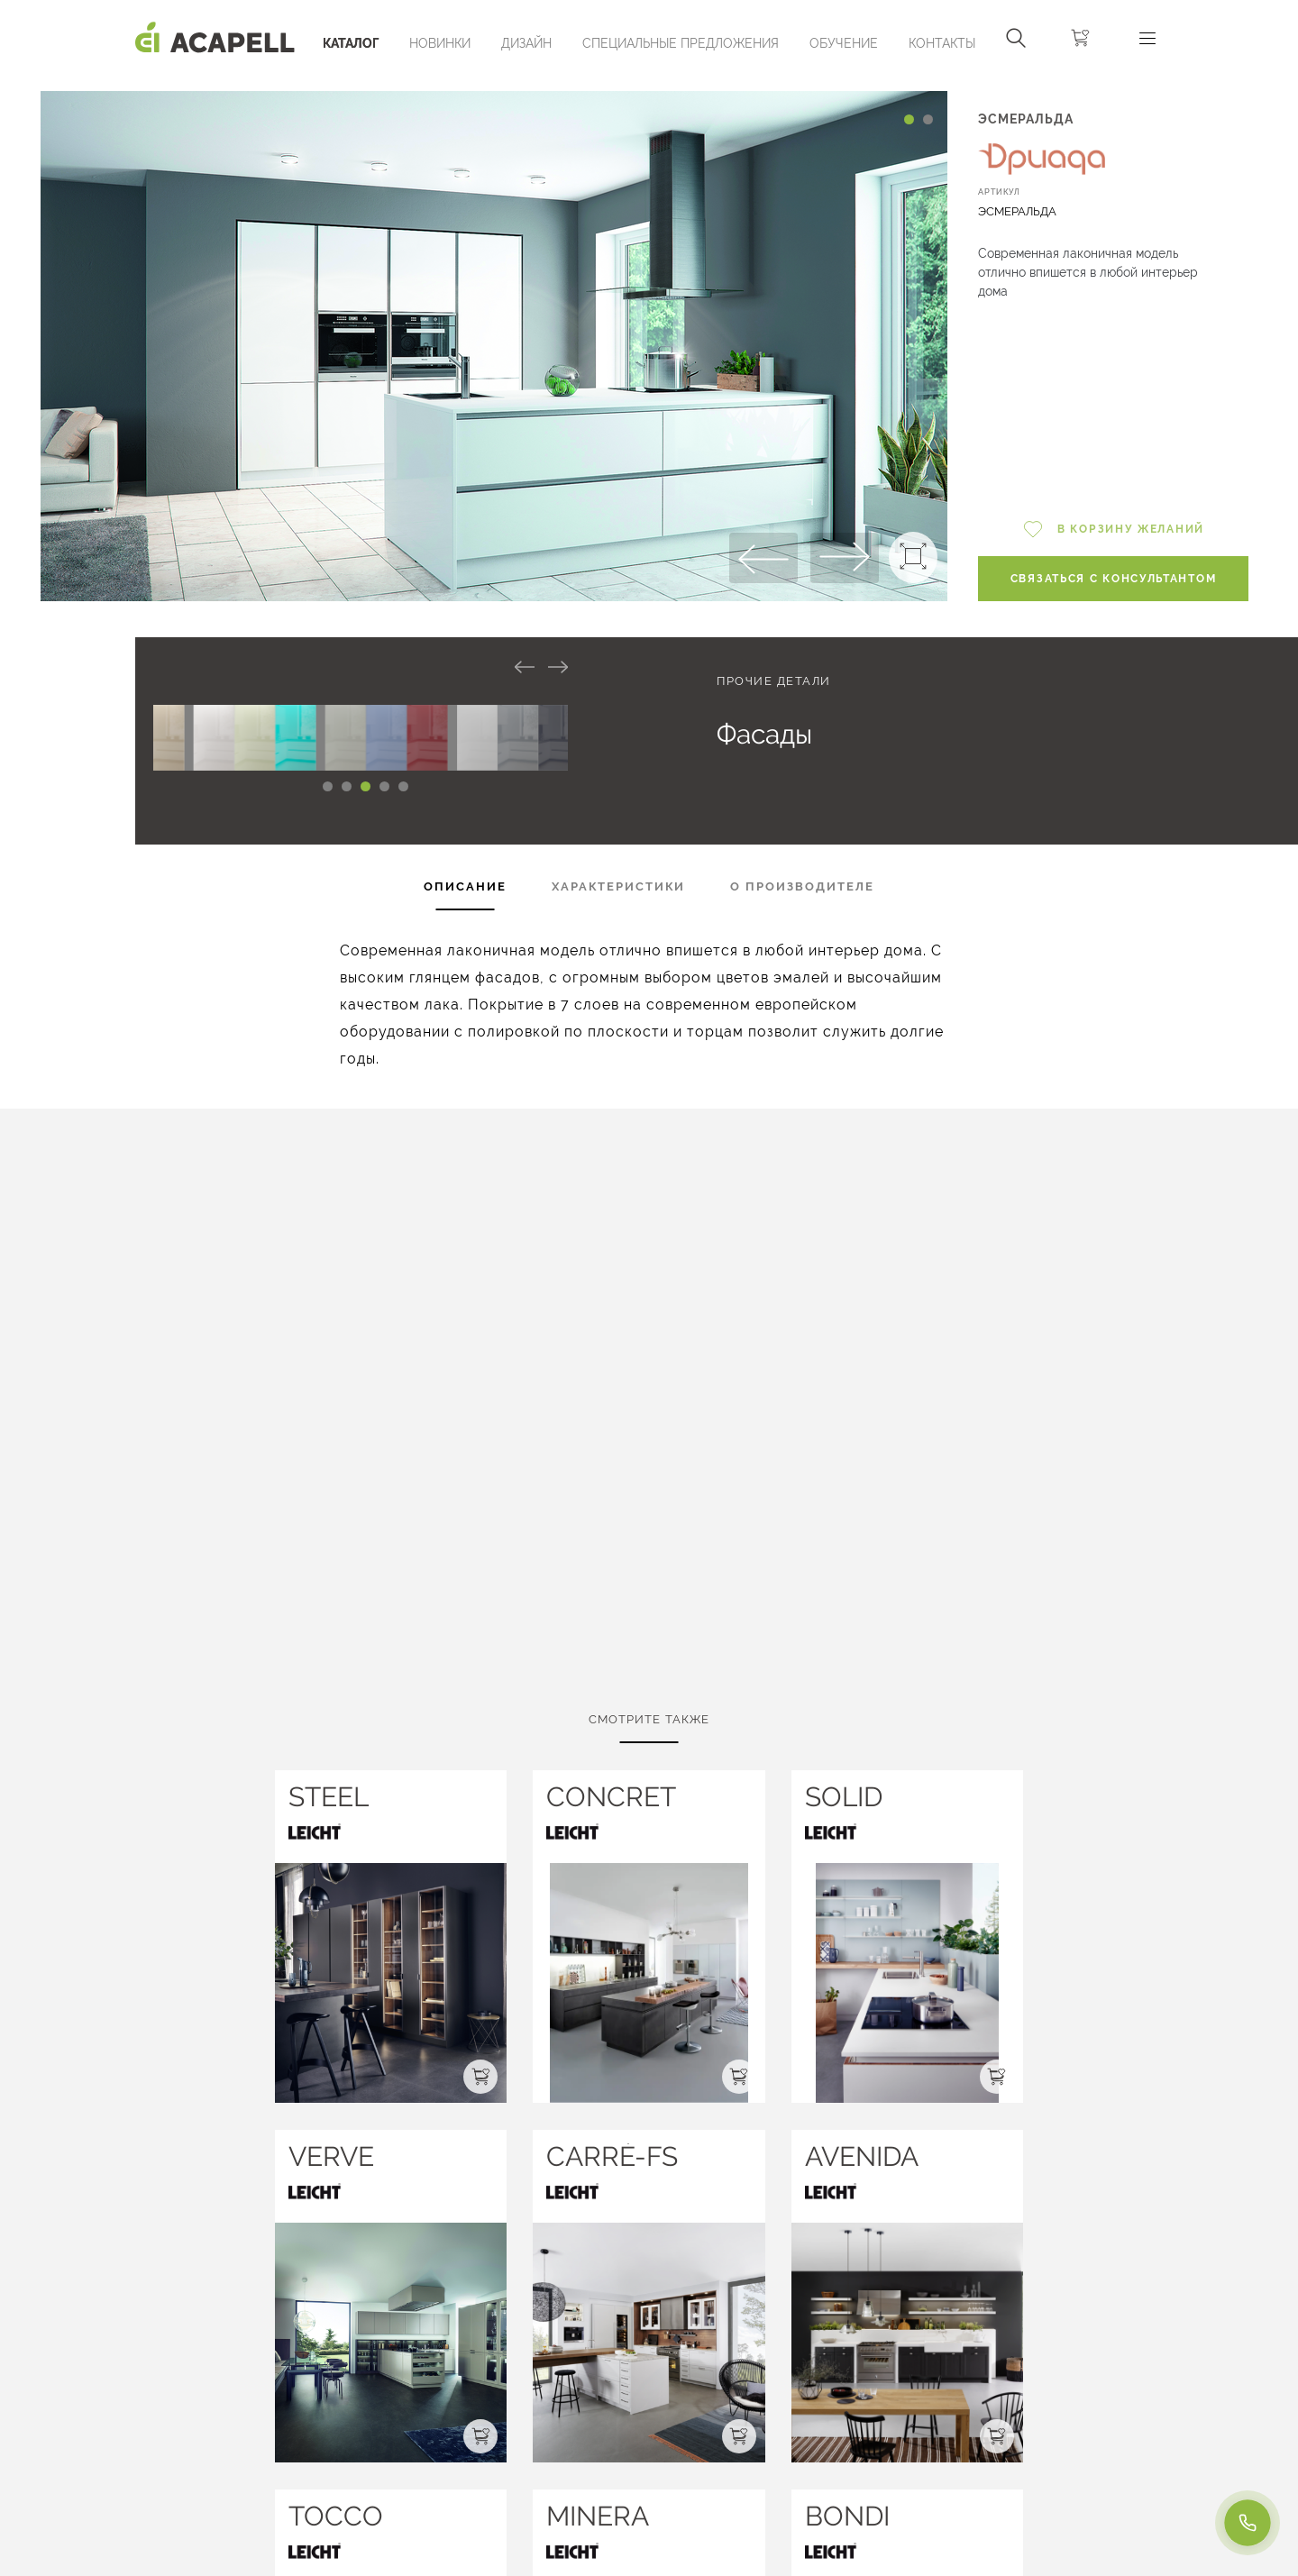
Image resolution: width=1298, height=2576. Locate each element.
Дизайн (526, 43)
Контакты (942, 43)
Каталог (351, 43)
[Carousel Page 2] (928, 119)
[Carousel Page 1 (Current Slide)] (909, 119)
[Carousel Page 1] (328, 786)
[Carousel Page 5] (403, 786)
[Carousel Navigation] (493, 84)
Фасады (764, 734)
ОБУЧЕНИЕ (843, 43)
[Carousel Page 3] (365, 786)
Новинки (440, 43)
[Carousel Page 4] (384, 786)
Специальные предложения (680, 43)
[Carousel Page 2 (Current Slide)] (347, 786)
